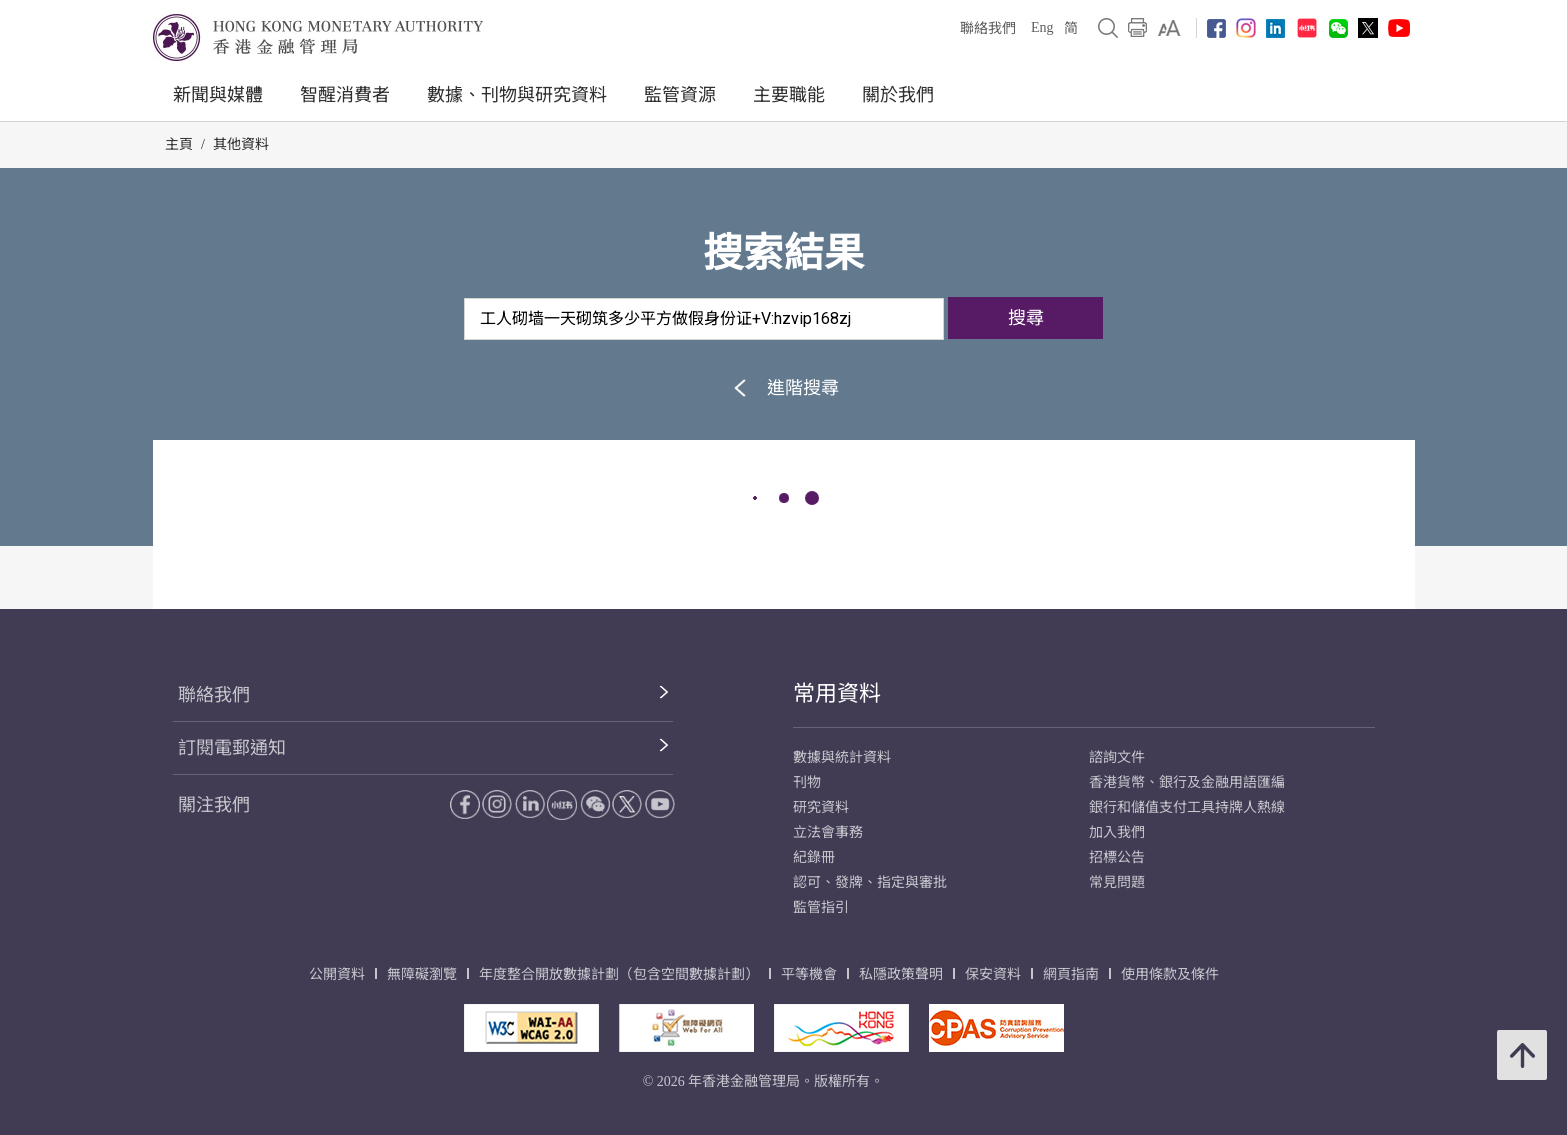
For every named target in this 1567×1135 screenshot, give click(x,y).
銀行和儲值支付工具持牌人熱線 (1187, 807)
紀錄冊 (814, 857)
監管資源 (680, 95)
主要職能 (789, 95)
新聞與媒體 (218, 95)
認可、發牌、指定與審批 (870, 882)
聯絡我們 (988, 28)
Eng (1042, 27)
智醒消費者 (345, 95)
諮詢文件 (1117, 757)
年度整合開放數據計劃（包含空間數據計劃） (619, 974)
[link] (1169, 28)
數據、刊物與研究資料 (517, 95)
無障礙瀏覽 (422, 974)
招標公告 (1117, 857)
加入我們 (1117, 832)
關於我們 (898, 95)
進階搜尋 (783, 387)
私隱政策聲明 (901, 974)
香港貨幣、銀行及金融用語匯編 (1187, 782)
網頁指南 (1071, 974)
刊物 (807, 782)
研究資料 (821, 807)
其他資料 (241, 144)
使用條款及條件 (1170, 974)
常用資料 (837, 693)
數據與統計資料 (842, 757)
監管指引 (821, 907)
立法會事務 (828, 832)
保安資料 (993, 974)
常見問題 (1117, 882)
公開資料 (337, 974)
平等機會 (809, 974)
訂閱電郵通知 (232, 748)
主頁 (179, 144)
